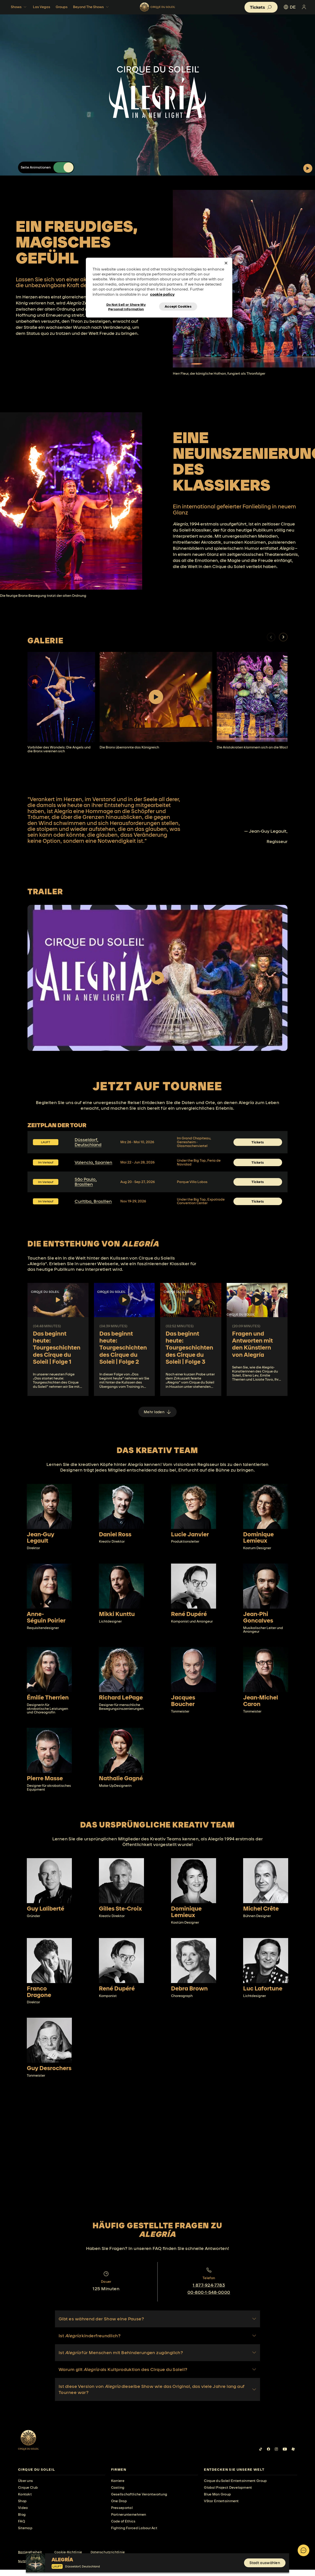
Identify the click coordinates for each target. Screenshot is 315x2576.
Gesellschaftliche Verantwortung (139, 2497)
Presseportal (122, 2511)
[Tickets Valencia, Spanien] (257, 1163)
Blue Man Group (217, 2497)
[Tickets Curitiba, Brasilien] (257, 1203)
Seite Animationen (36, 167)
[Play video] (156, 697)
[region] (159, 288)
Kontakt (25, 2497)
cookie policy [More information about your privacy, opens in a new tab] (162, 294)
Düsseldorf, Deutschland (88, 1142)
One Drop (119, 2504)
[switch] (63, 167)
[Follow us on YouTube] (284, 2452)
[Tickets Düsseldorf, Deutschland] (257, 1142)
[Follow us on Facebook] (268, 2452)
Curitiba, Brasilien (93, 1203)
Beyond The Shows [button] (91, 7)
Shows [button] (19, 7)
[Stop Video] (307, 168)
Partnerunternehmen (128, 2517)
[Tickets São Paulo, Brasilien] (257, 1183)
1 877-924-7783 (209, 2288)
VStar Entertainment (221, 2504)
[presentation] (61, 2472)
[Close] (226, 263)
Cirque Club (28, 2490)
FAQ (21, 2524)
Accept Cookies (178, 306)
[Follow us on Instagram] (276, 2452)
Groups (62, 7)
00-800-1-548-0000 (208, 2295)
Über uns (25, 2484)
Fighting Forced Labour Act (134, 2531)
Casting (118, 2490)
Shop (22, 2504)
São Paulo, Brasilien (86, 1183)
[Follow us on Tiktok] (261, 2452)
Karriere (117, 2484)
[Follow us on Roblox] (293, 2452)
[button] (261, 7)
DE (289, 7)
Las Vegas (41, 7)
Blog (22, 2517)
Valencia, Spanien (93, 1163)
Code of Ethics (123, 2524)
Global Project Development (228, 2490)
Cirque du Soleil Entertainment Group (235, 2484)
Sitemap (25, 2531)
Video (23, 2511)
